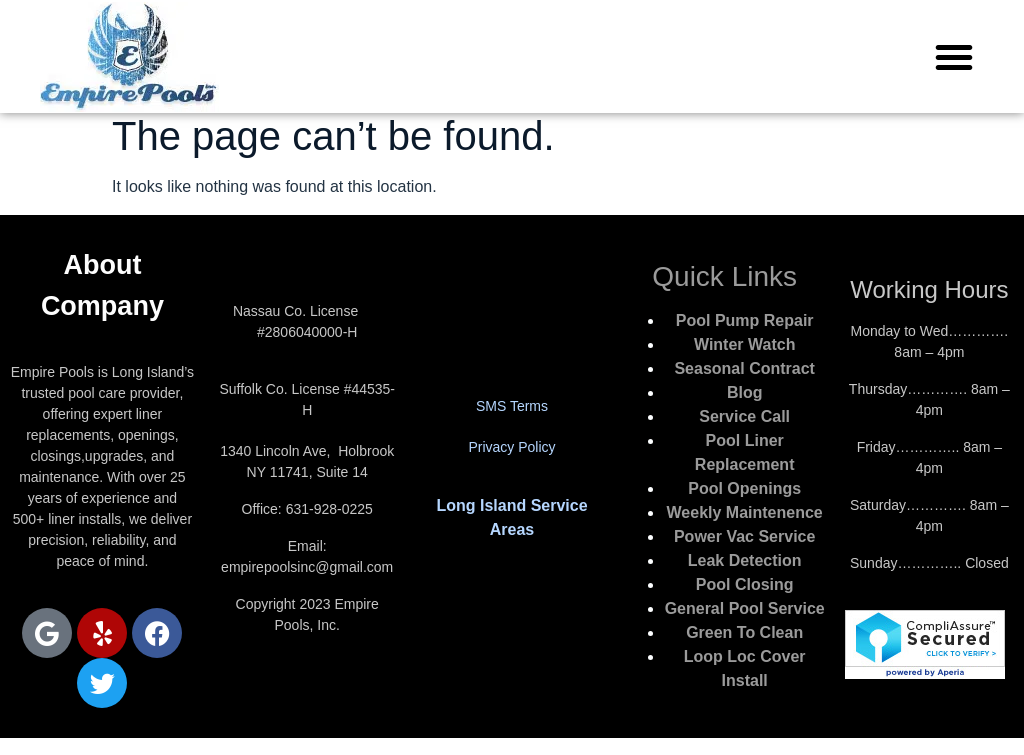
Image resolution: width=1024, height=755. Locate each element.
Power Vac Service (744, 536)
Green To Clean (744, 632)
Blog (745, 392)
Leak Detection (745, 560)
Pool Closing (745, 584)
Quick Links (724, 276)
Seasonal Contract (744, 368)
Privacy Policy (511, 447)
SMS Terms (512, 406)
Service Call (744, 416)
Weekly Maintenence (745, 512)
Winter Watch (744, 344)
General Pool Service (745, 608)
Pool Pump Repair (745, 320)
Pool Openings (744, 488)
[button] (954, 57)
